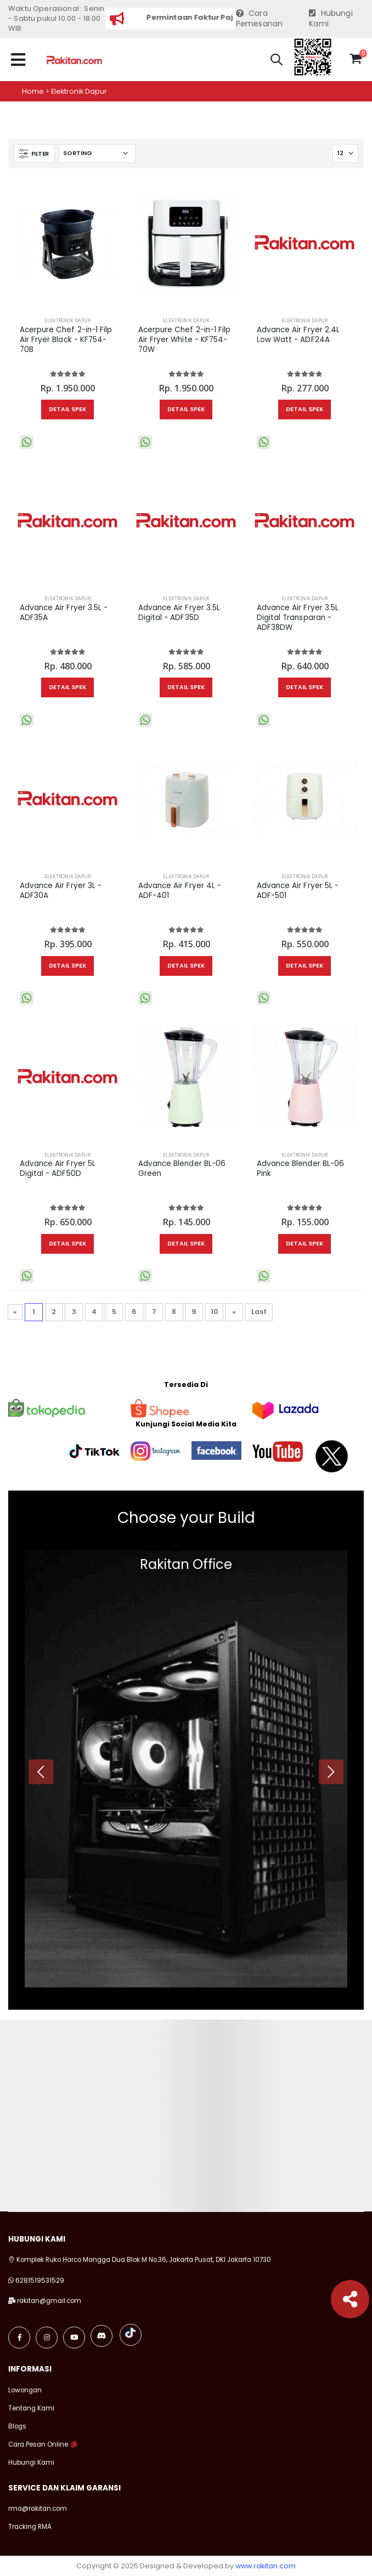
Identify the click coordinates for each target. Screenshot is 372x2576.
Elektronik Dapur (67, 320)
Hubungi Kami (331, 19)
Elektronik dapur (79, 91)
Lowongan (25, 2390)
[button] (276, 61)
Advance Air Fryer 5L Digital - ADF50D (57, 1169)
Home (33, 91)
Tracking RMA (30, 2526)
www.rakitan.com (265, 2566)
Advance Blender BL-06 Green (182, 1169)
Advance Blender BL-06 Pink (300, 1169)
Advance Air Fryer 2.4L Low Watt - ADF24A (298, 335)
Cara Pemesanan (259, 19)
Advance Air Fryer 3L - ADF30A (61, 891)
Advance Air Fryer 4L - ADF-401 (180, 891)
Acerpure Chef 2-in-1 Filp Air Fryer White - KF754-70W (184, 340)
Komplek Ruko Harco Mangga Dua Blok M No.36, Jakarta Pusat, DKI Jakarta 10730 (139, 2259)
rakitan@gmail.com (49, 2300)
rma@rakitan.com (37, 2508)
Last (259, 1311)
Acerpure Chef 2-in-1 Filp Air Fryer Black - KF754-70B (66, 340)
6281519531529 (39, 2280)
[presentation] (41, 1771)
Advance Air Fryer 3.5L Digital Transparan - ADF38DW (298, 618)
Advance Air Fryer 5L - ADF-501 (298, 891)
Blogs (17, 2426)
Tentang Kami (31, 2408)
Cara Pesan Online (38, 2444)
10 (214, 1311)
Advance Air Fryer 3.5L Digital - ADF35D (179, 613)
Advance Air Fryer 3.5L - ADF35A (64, 613)
